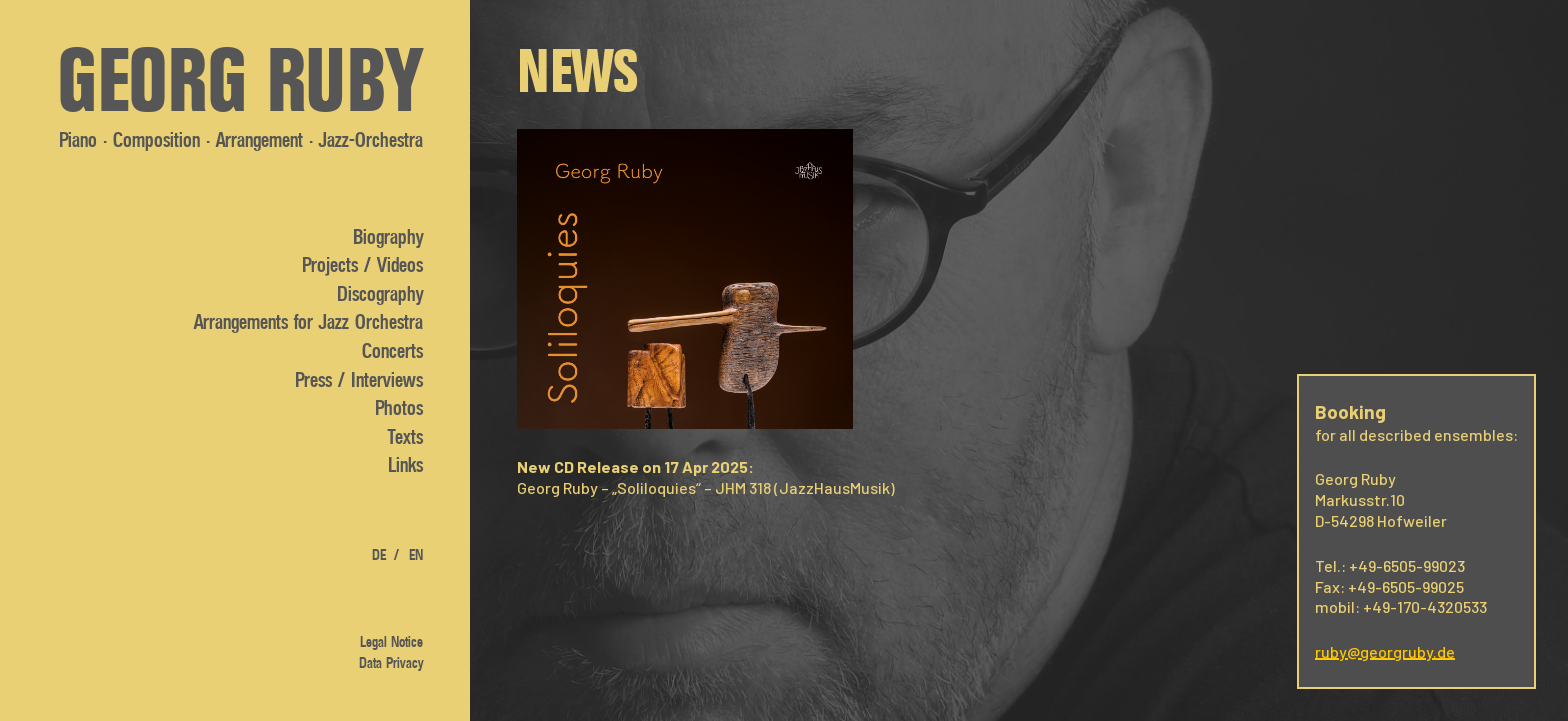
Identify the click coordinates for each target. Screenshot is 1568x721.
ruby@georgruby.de (1385, 651)
